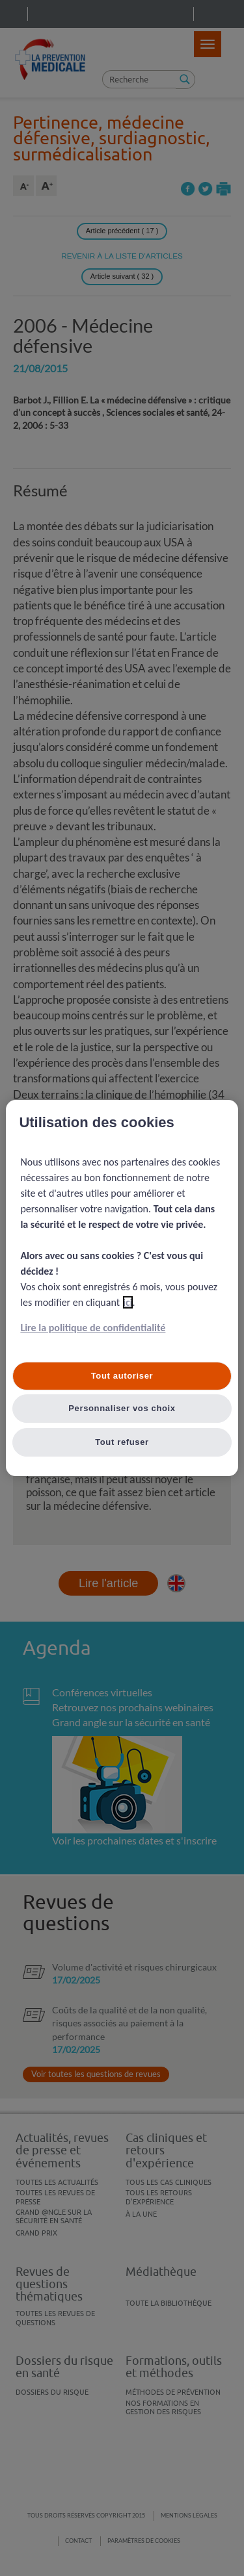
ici (128, 1302)
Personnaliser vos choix (122, 1408)
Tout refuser (122, 1442)
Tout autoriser (122, 1376)
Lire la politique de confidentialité (92, 1327)
